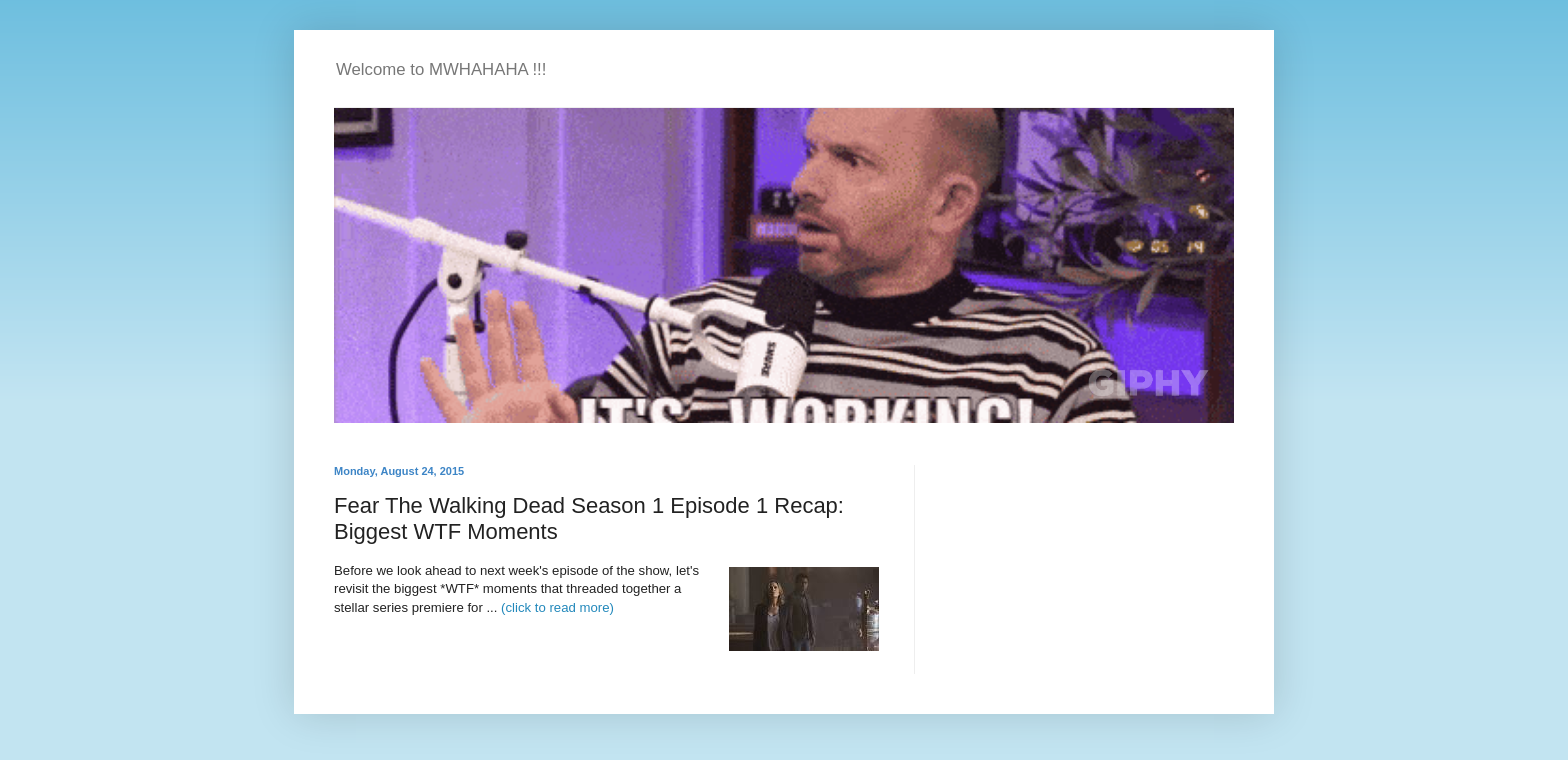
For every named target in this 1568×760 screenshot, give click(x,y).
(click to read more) (557, 607)
